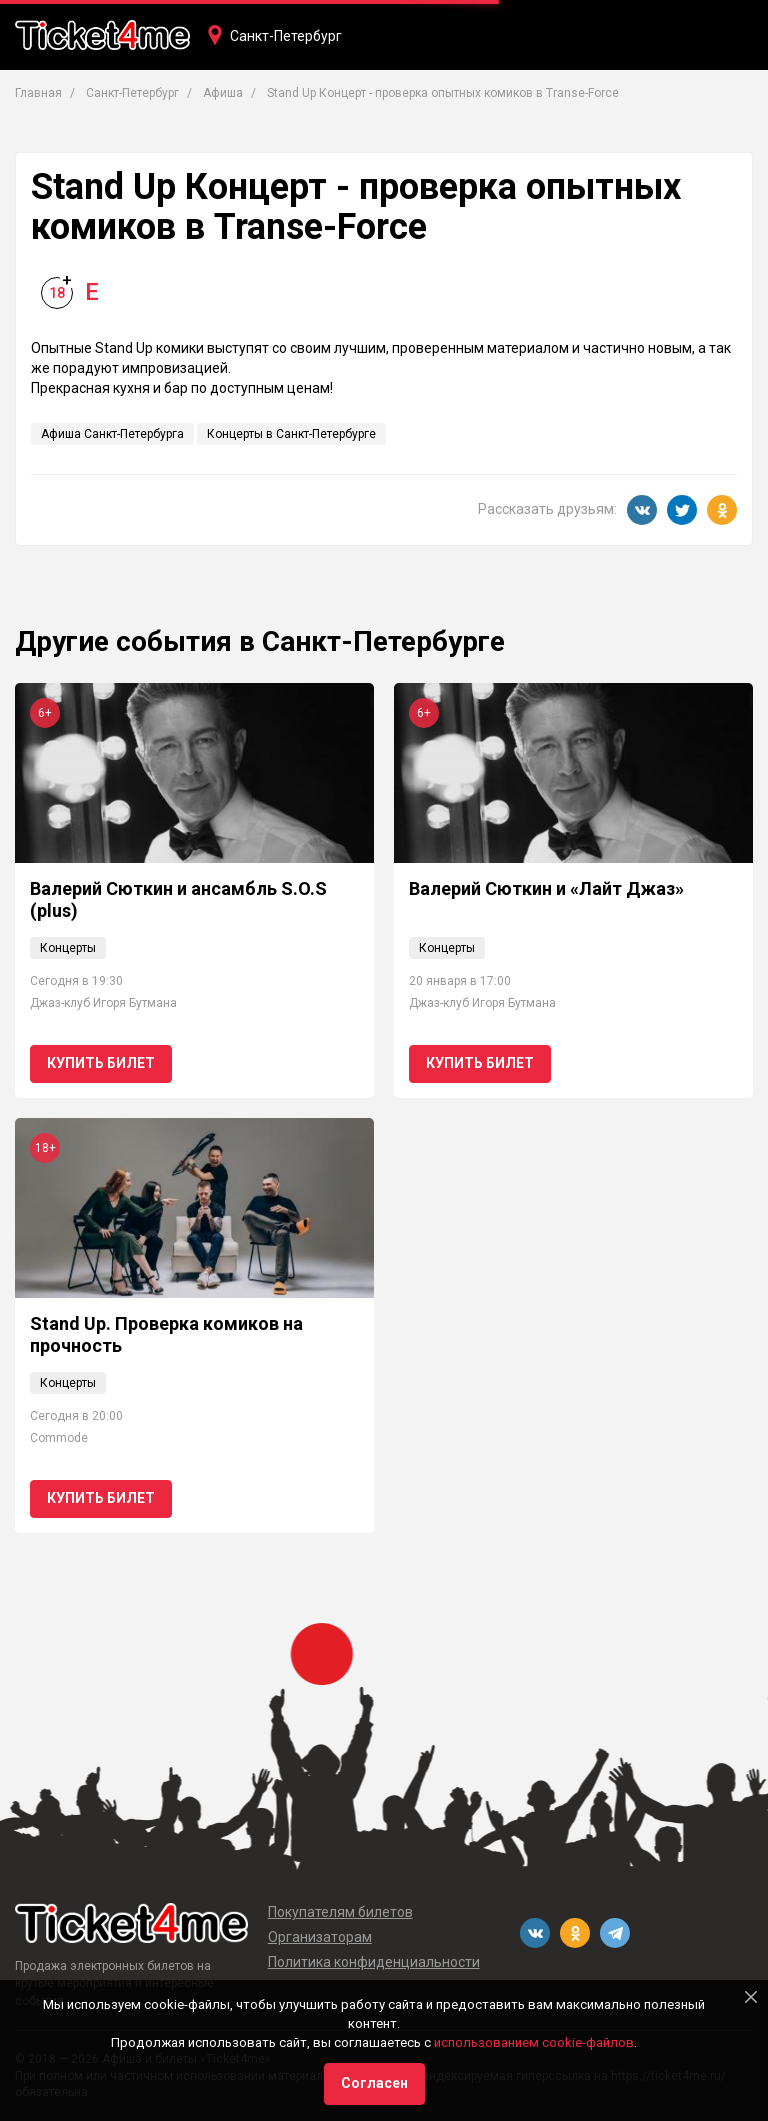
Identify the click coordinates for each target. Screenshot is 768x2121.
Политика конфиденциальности (374, 1962)
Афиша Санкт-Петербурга (112, 434)
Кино (396, 107)
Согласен (374, 2083)
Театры (325, 107)
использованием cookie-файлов (534, 2042)
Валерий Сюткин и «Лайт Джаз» (546, 888)
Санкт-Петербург (286, 36)
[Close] (751, 1997)
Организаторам (320, 1937)
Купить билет (101, 1063)
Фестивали (581, 107)
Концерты (238, 107)
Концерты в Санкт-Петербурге (291, 434)
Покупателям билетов (340, 1912)
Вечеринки (479, 107)
